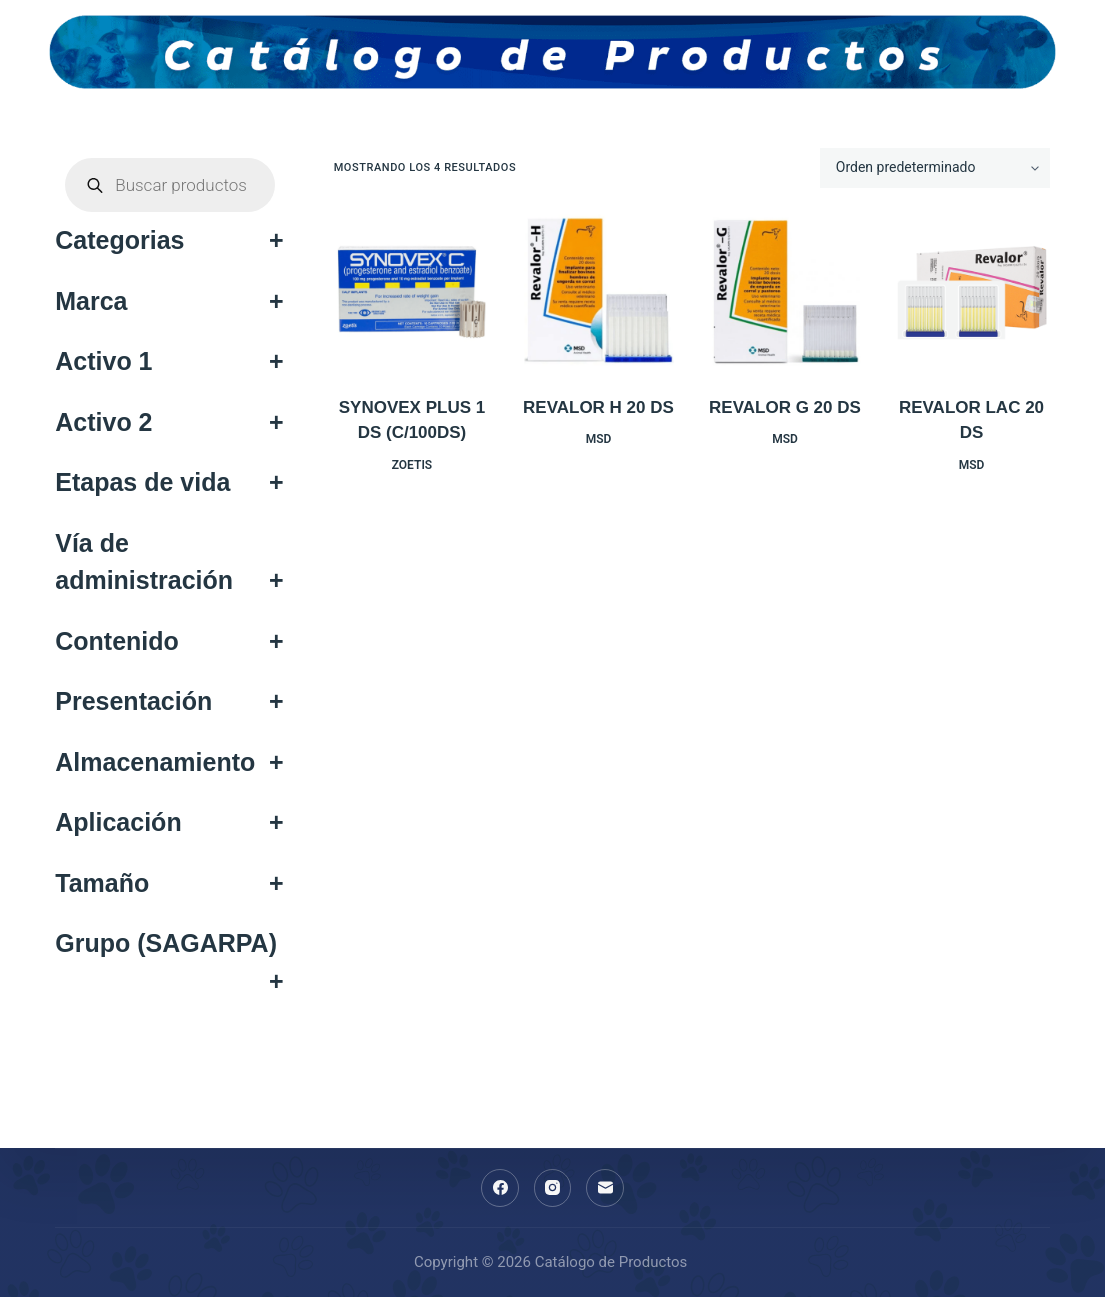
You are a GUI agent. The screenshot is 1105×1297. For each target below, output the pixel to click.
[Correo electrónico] (605, 1188)
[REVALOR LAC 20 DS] (971, 291)
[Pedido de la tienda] (935, 168)
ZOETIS (412, 465)
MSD (599, 439)
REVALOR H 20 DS (598, 407)
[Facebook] (500, 1188)
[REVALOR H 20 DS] (598, 291)
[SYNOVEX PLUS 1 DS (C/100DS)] (412, 291)
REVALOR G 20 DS (785, 407)
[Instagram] (553, 1188)
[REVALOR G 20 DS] (785, 291)
